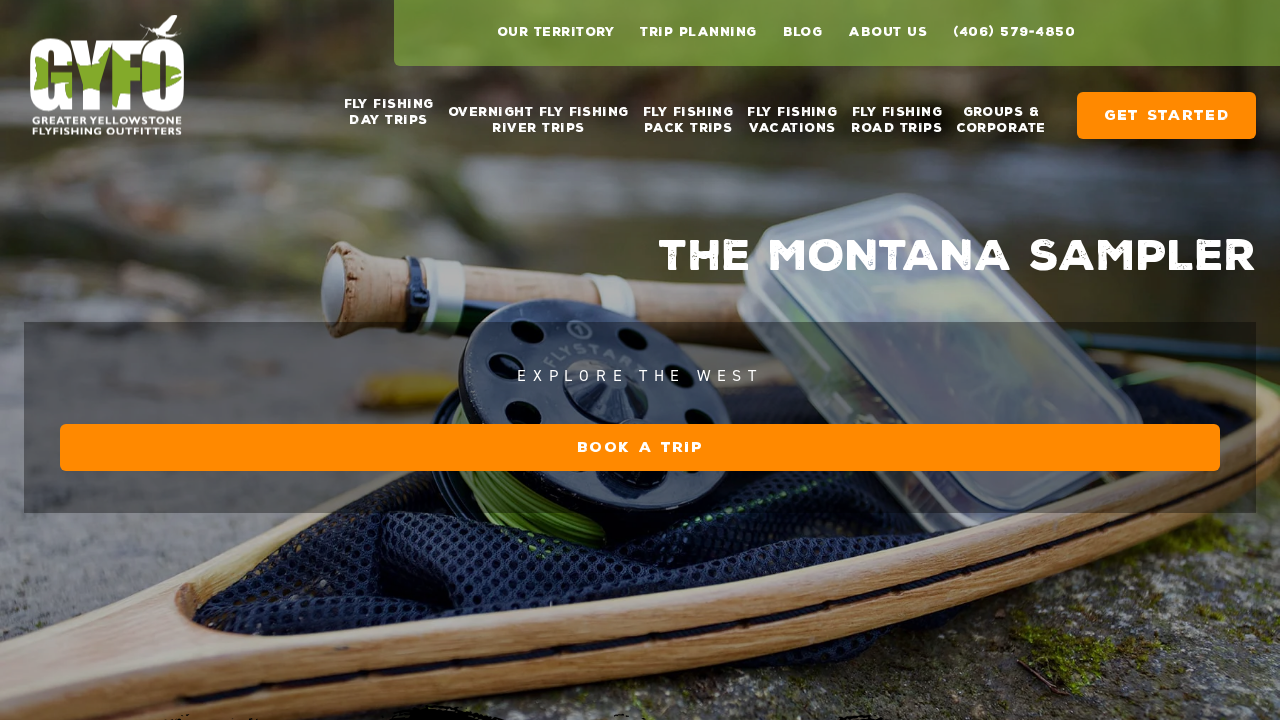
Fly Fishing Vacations (792, 112)
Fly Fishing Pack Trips (688, 112)
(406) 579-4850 (1014, 32)
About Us (887, 32)
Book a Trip (880, 591)
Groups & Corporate (1000, 112)
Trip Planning (698, 32)
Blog (803, 32)
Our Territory (555, 32)
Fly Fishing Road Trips (896, 112)
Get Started (1166, 107)
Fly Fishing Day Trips (389, 112)
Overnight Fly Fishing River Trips (538, 112)
